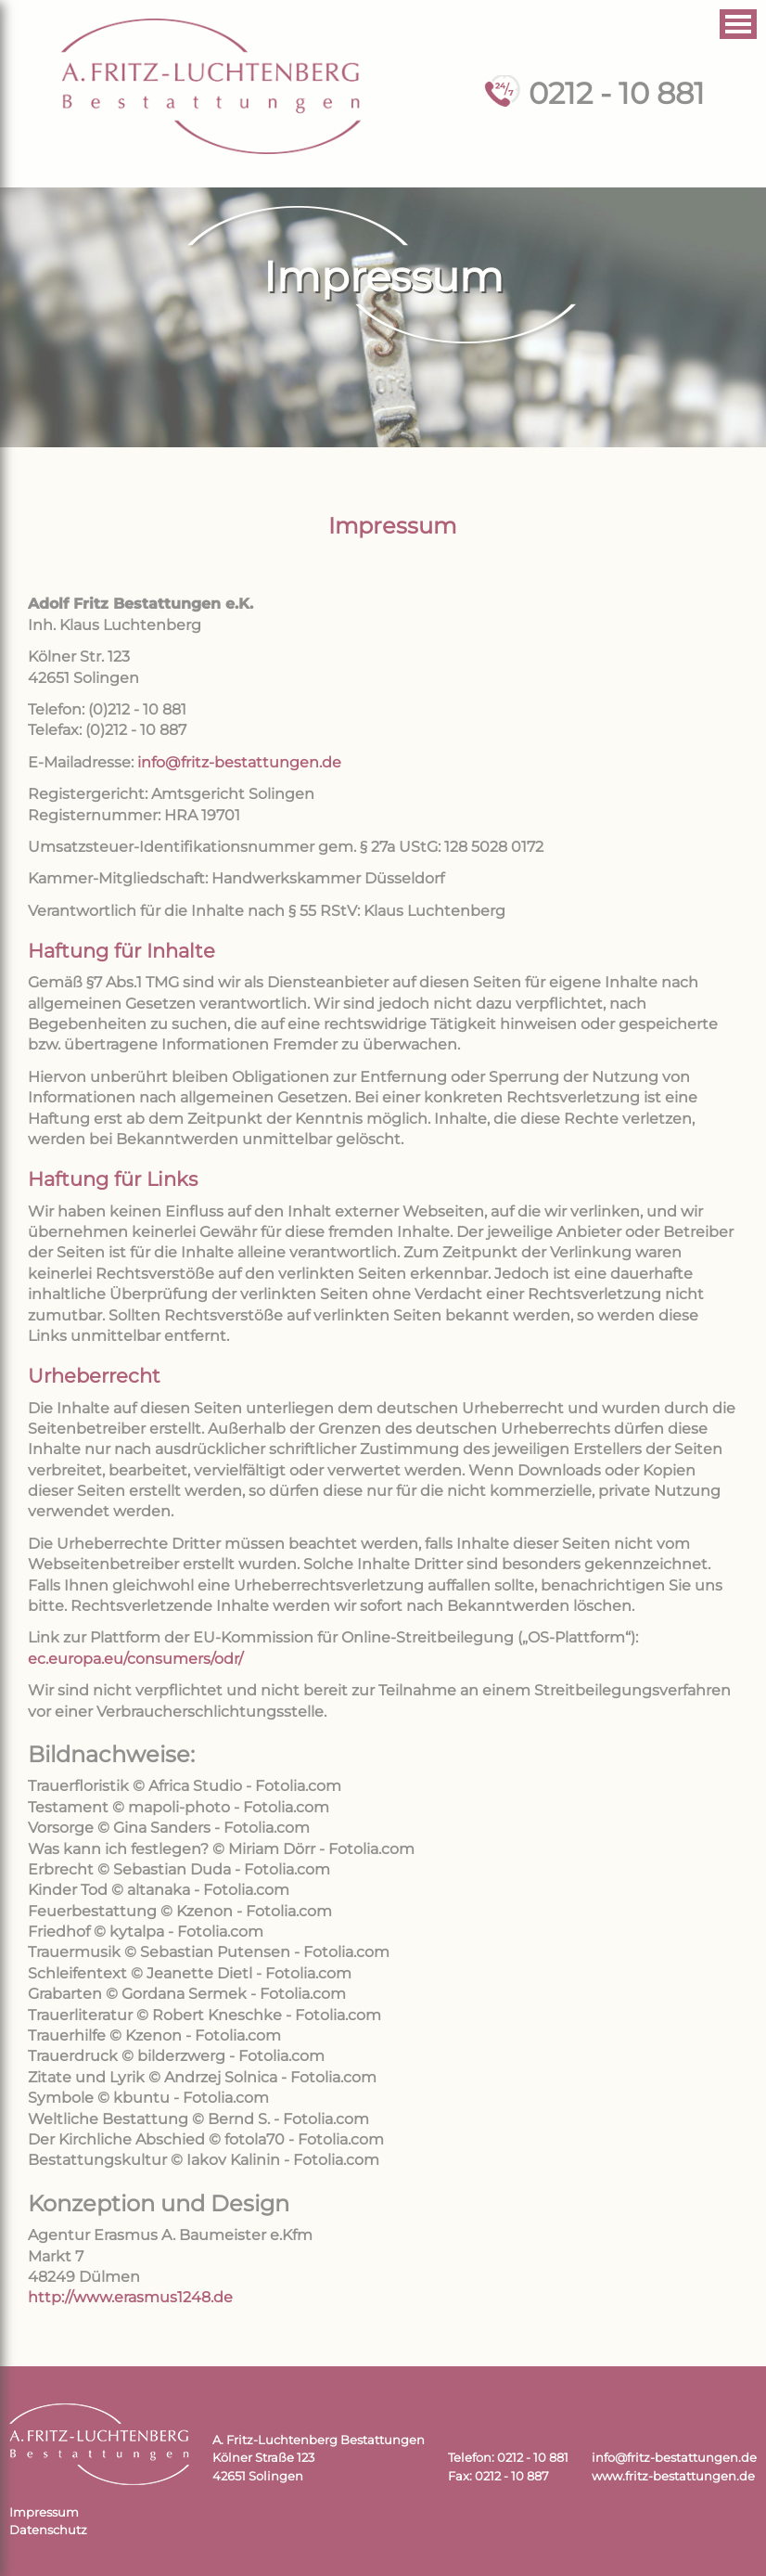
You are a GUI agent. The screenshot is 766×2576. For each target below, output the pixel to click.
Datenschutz (48, 2530)
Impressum (44, 2512)
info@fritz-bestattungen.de (239, 762)
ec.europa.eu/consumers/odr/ (135, 1659)
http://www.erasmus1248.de (130, 2297)
